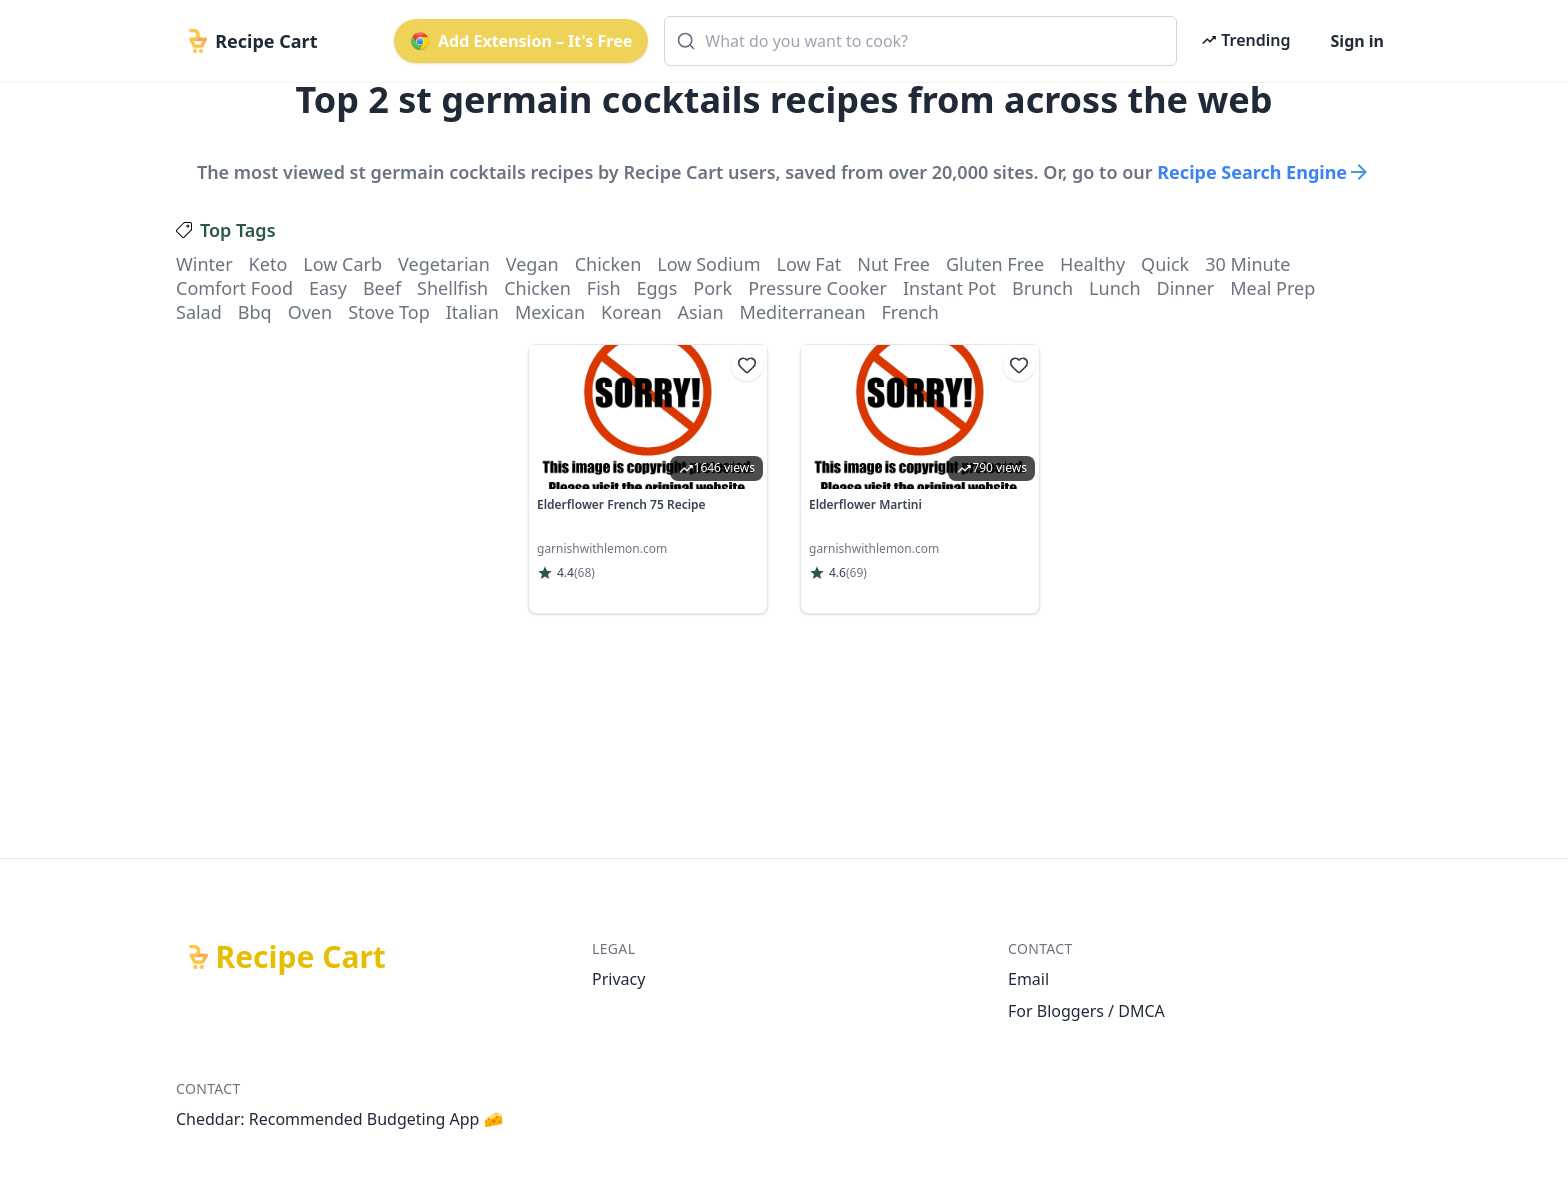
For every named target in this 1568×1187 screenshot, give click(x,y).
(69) (856, 573)
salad (199, 312)
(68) (584, 573)
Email (1028, 979)
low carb (342, 264)
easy (328, 288)
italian (472, 312)
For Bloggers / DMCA (1086, 1011)
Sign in (1357, 41)
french (910, 312)
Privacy (618, 979)
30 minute (1247, 264)
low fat (809, 264)
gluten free (995, 264)
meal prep (1272, 288)
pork (712, 288)
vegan (532, 264)
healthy (1092, 264)
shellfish (452, 288)
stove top (389, 312)
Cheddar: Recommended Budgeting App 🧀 (340, 1119)
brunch (1042, 288)
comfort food (234, 288)
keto (268, 264)
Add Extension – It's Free (521, 41)
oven (310, 312)
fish (604, 288)
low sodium (708, 264)
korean (631, 312)
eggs (657, 288)
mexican (550, 312)
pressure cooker (817, 288)
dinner (1186, 288)
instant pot (949, 288)
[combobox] (920, 41)
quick (1165, 264)
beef (382, 288)
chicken (608, 264)
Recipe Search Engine (1264, 172)
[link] (648, 479)
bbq (255, 312)
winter (204, 264)
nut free (893, 264)
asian (701, 312)
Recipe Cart (301, 957)
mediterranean (803, 312)
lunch (1114, 288)
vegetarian (444, 264)
